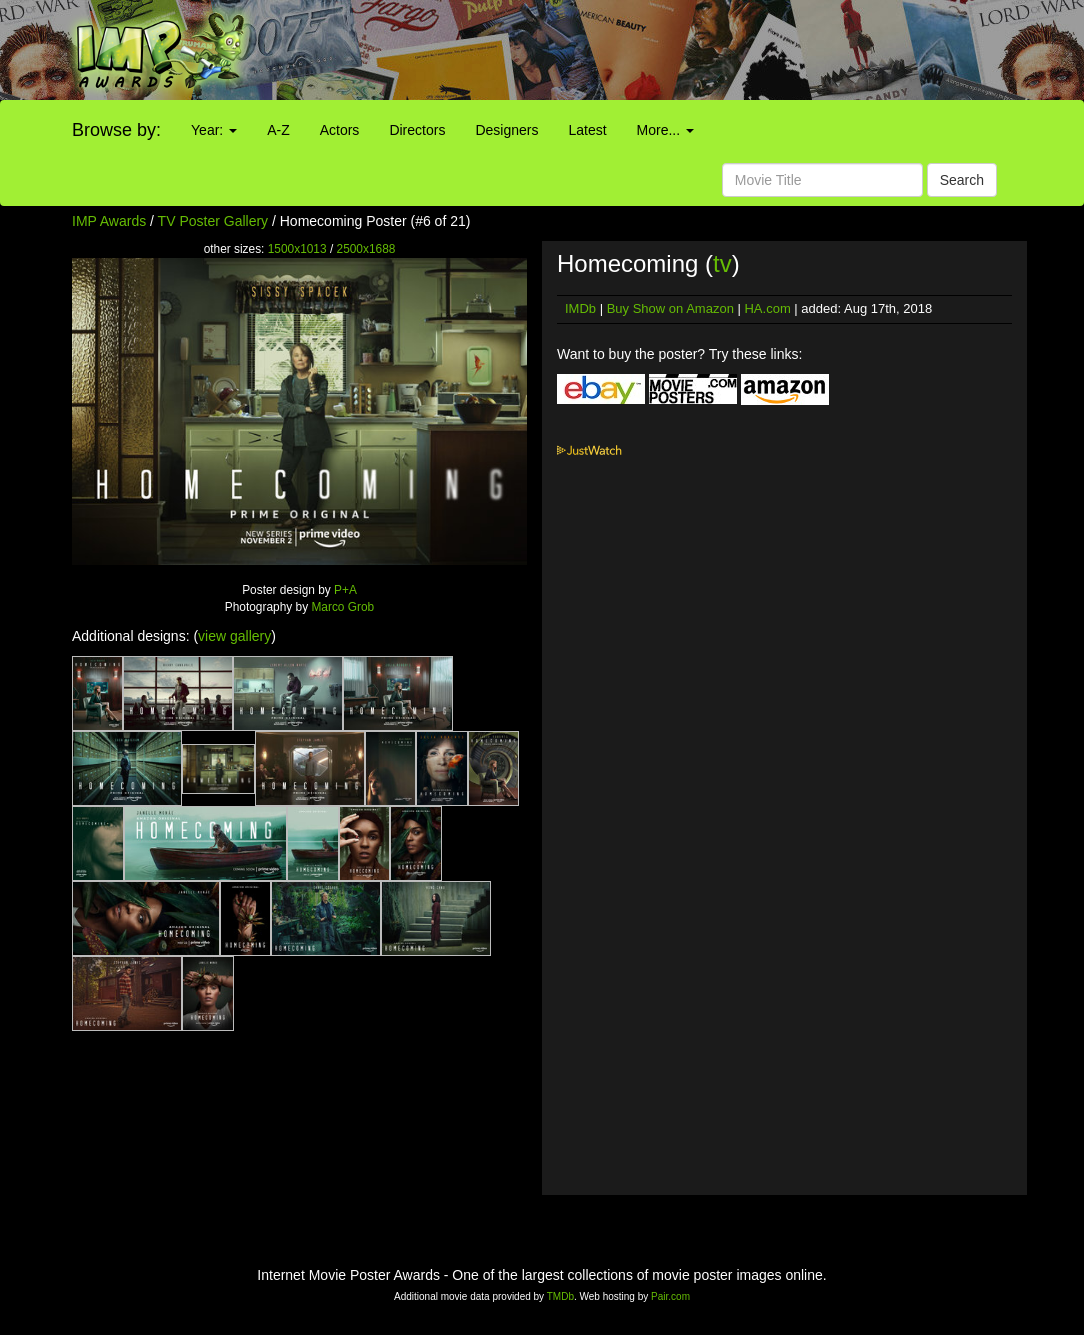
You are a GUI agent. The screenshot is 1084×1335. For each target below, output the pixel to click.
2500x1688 (366, 249)
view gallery (234, 636)
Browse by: (116, 130)
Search (962, 180)
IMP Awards (109, 221)
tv (722, 263)
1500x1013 (297, 249)
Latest (587, 130)
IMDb (580, 308)
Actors (340, 130)
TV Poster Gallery (213, 221)
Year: (214, 130)
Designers (506, 130)
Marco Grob (342, 607)
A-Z (278, 130)
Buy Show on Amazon (670, 308)
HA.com (767, 308)
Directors (417, 130)
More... (665, 130)
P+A (345, 590)
